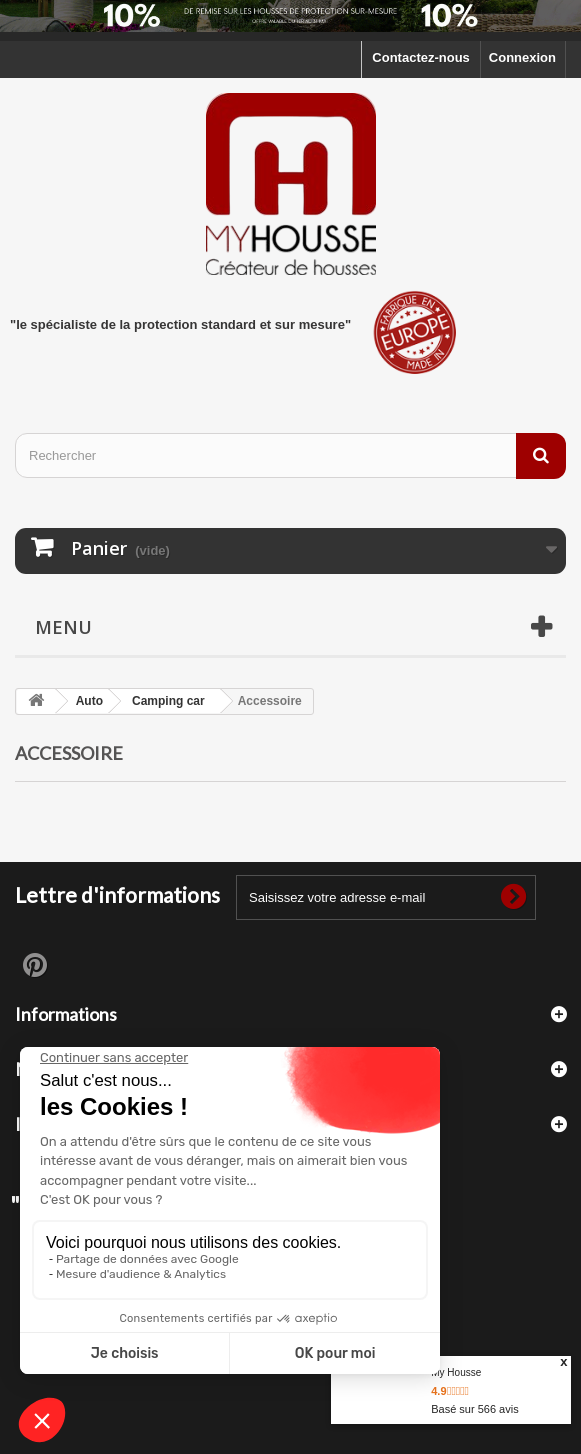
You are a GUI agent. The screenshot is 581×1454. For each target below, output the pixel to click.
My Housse (456, 1372)
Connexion (522, 57)
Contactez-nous (421, 57)
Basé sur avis (474, 1409)
